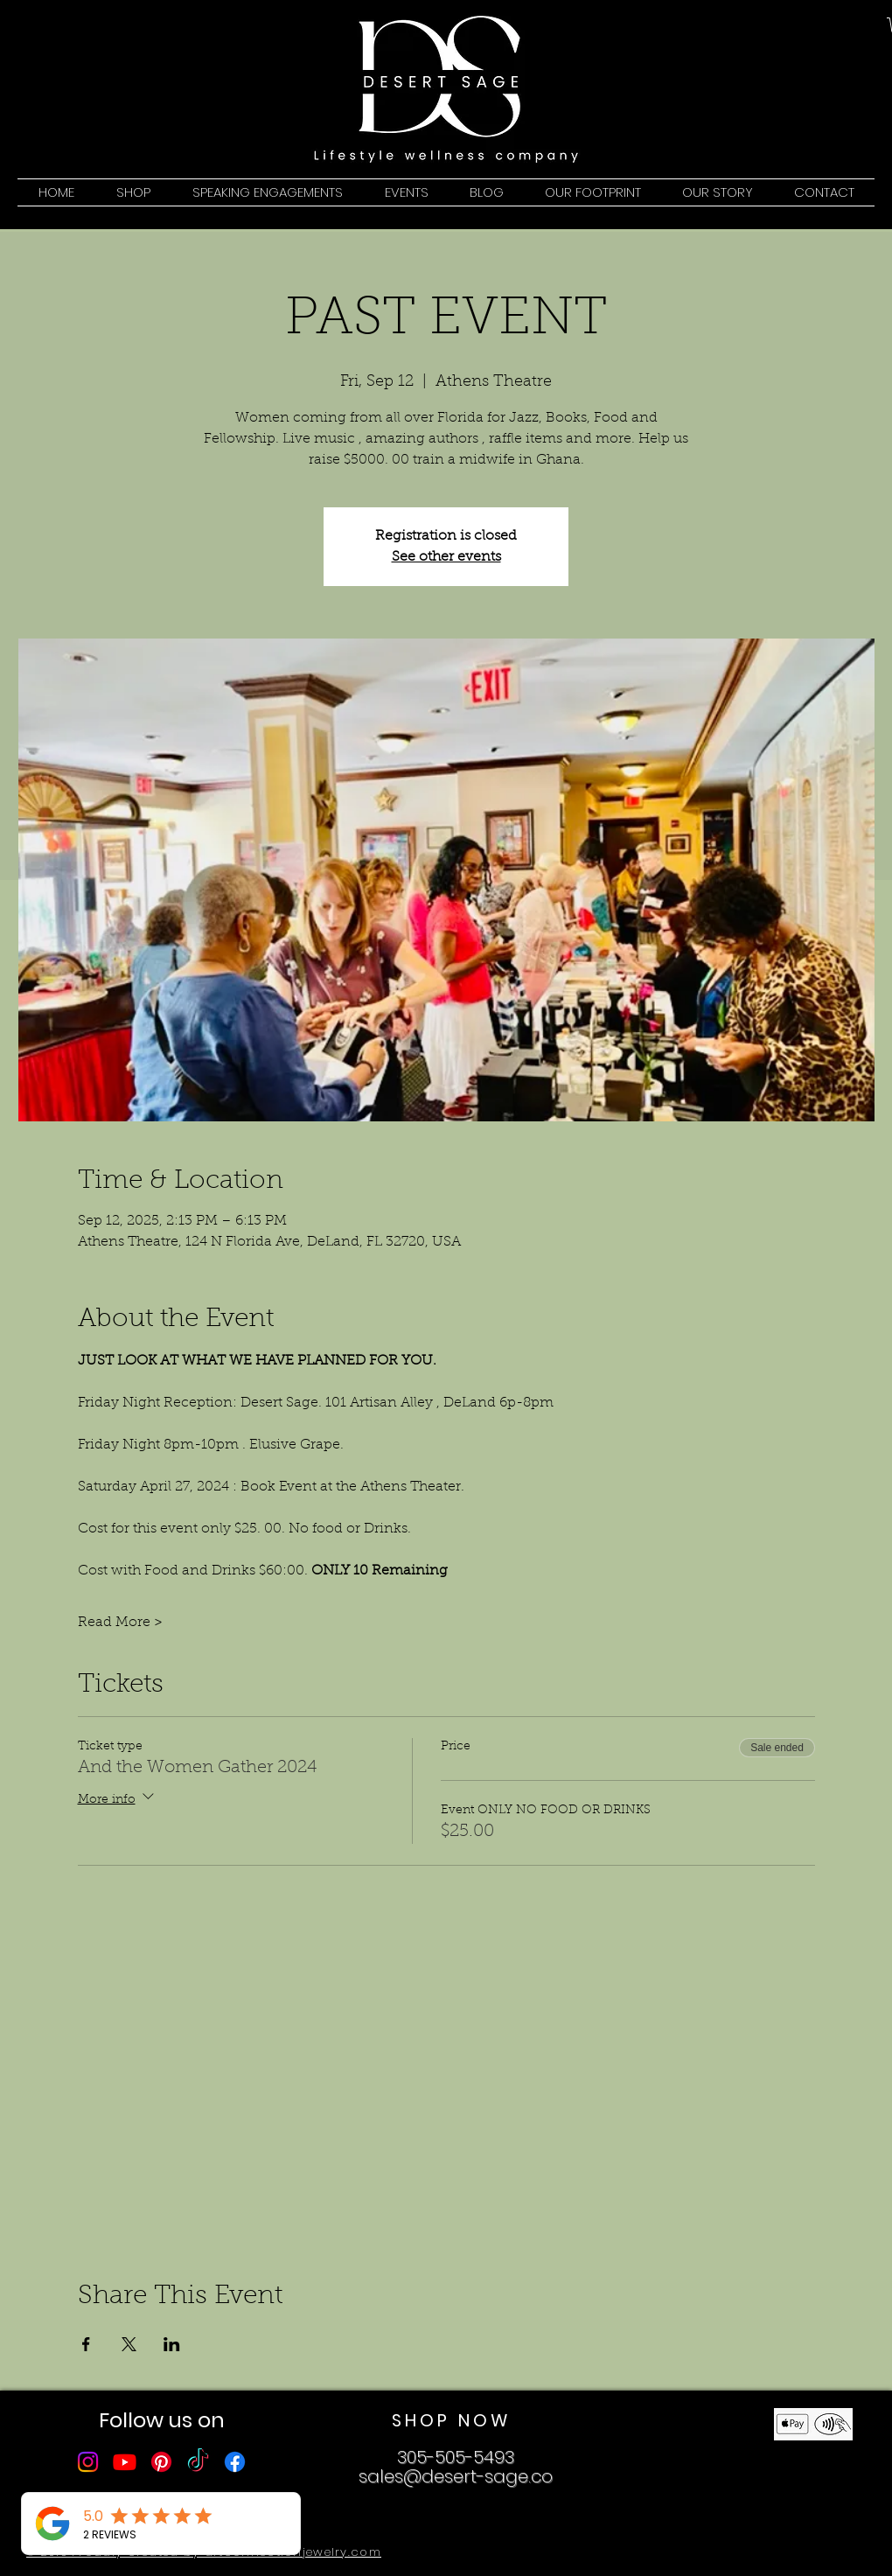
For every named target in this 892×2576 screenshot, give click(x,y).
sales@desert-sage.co (456, 2476)
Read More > (120, 1623)
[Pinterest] (161, 2461)
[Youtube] (124, 2461)
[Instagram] (87, 2461)
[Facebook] (234, 2461)
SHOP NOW (451, 2420)
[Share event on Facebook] (86, 2344)
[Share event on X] (129, 2344)
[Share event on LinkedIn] (172, 2344)
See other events (446, 557)
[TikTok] (198, 2461)
